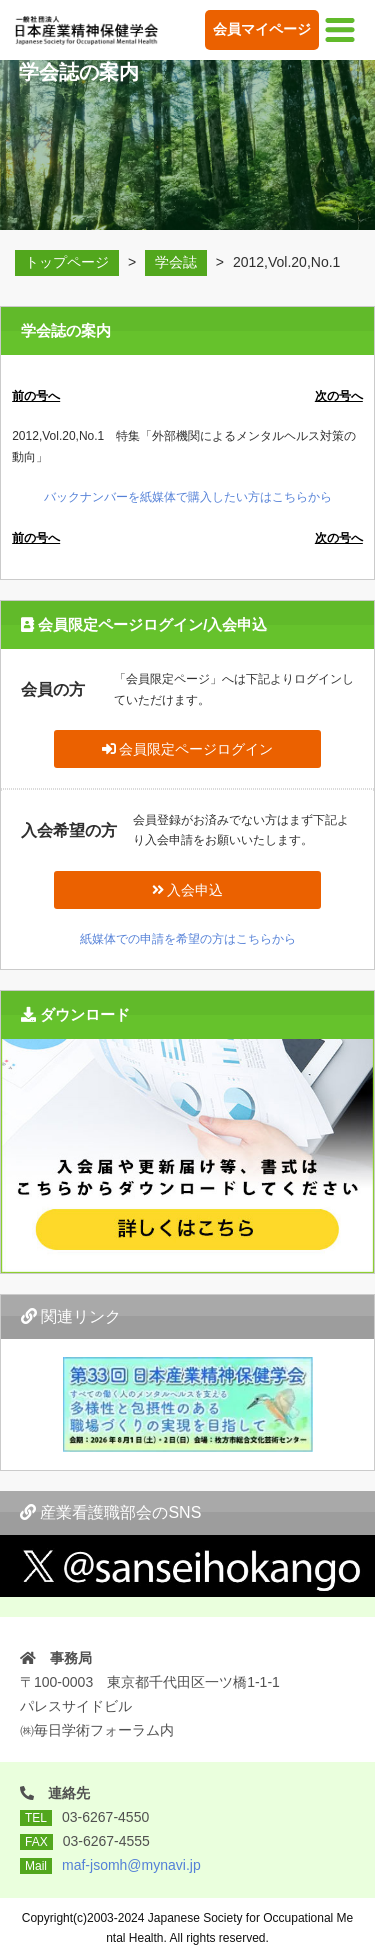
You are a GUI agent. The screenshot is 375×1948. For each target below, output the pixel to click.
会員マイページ (262, 29)
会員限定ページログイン (188, 749)
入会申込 (188, 890)
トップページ (67, 262)
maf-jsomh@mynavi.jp (131, 1865)
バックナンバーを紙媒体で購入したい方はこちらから (188, 497)
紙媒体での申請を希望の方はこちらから (188, 939)
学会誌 (176, 262)
